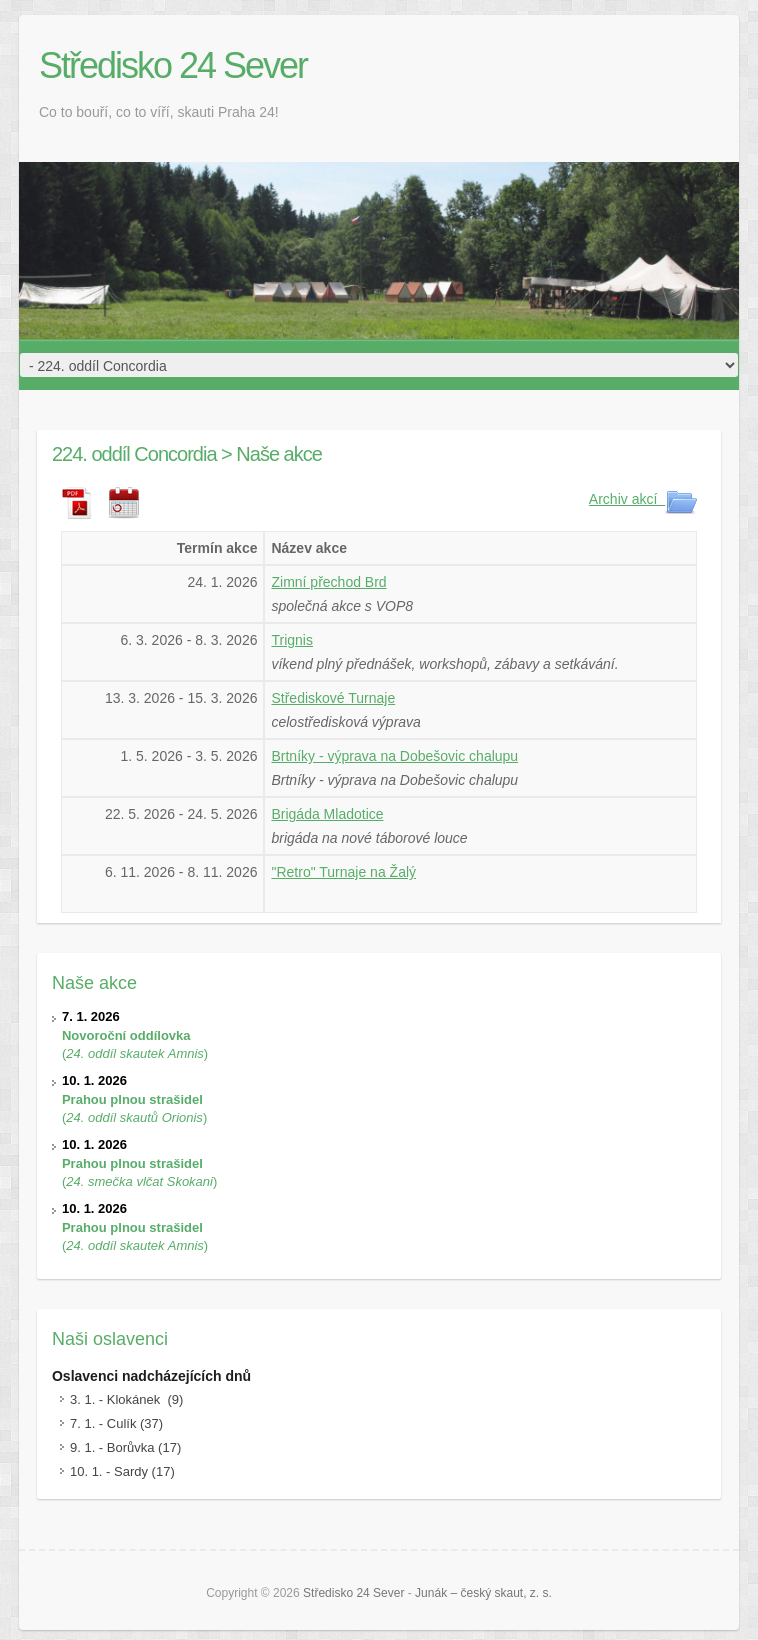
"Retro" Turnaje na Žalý (343, 872)
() (135, 1035)
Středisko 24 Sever (173, 65)
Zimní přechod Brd (328, 582)
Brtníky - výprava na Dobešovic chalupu (394, 756)
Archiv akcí (643, 499)
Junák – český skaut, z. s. (483, 1593)
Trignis (292, 640)
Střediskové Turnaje (333, 698)
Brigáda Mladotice (327, 814)
